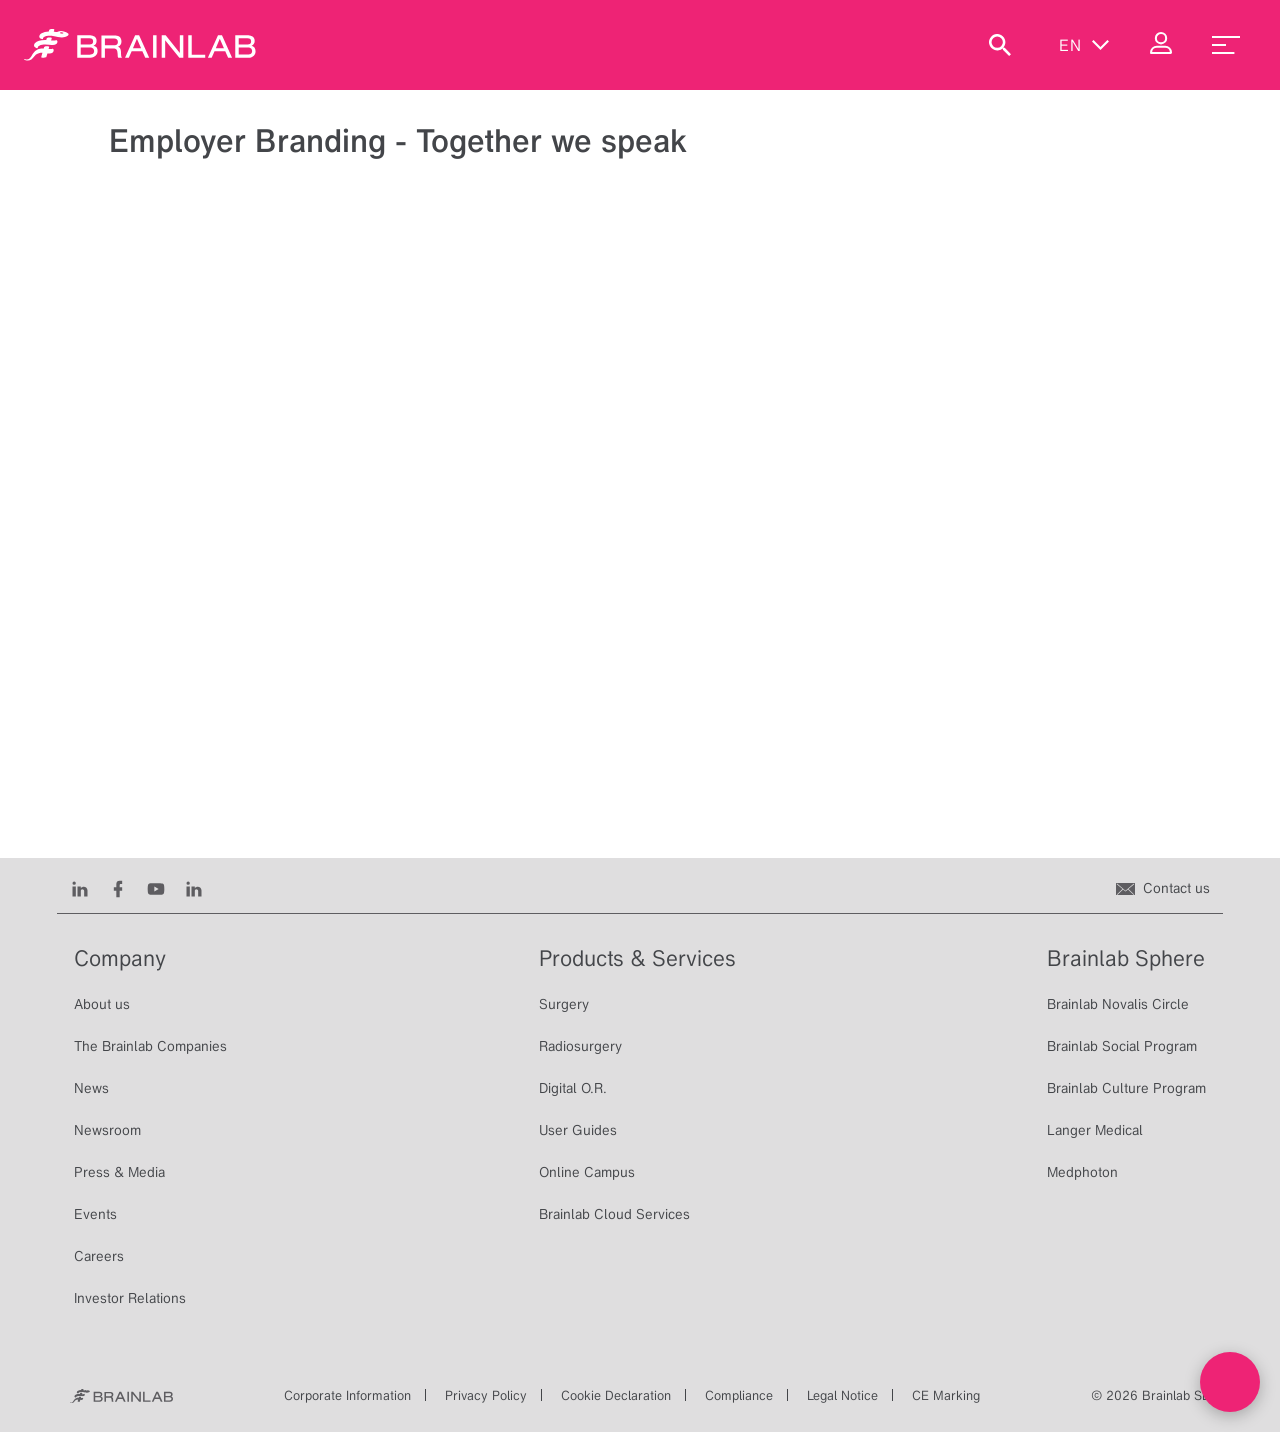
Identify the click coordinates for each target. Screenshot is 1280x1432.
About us (102, 1004)
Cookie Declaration (616, 1395)
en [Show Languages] (1084, 45)
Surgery (564, 1004)
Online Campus (587, 1172)
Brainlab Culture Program (1126, 1088)
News (91, 1088)
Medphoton (1082, 1172)
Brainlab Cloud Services (614, 1214)
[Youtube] (156, 888)
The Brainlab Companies (150, 1046)
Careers (99, 1256)
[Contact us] (1163, 888)
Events (95, 1214)
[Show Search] (1000, 45)
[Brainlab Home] (121, 1396)
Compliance (739, 1395)
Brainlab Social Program (1122, 1046)
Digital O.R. (573, 1088)
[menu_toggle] (1226, 45)
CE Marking (946, 1395)
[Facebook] (118, 888)
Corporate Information (347, 1395)
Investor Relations (130, 1298)
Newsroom (107, 1130)
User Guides (578, 1130)
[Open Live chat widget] (1230, 1382)
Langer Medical (1095, 1130)
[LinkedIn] (80, 888)
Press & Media (119, 1172)
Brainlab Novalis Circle (1118, 1004)
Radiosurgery (580, 1046)
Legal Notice (842, 1395)
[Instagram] (194, 888)
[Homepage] (140, 45)
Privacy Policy (486, 1395)
